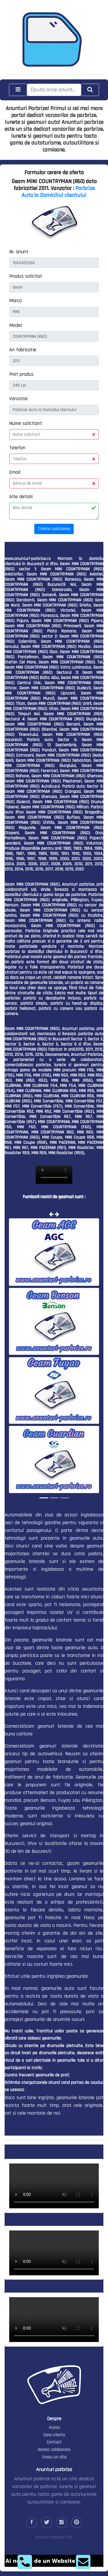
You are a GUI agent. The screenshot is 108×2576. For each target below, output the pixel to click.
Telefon (17, 447)
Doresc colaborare (54, 2450)
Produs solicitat (25, 276)
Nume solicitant (25, 423)
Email (14, 472)
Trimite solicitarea (54, 529)
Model (15, 325)
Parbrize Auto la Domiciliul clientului (58, 192)
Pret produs (21, 374)
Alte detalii (21, 496)
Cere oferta (54, 2435)
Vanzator (18, 398)
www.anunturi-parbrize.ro (28, 558)
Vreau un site (54, 2457)
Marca (15, 300)
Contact (54, 2442)
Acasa (54, 2428)
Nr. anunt (18, 251)
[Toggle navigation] (18, 90)
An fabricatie (22, 349)
